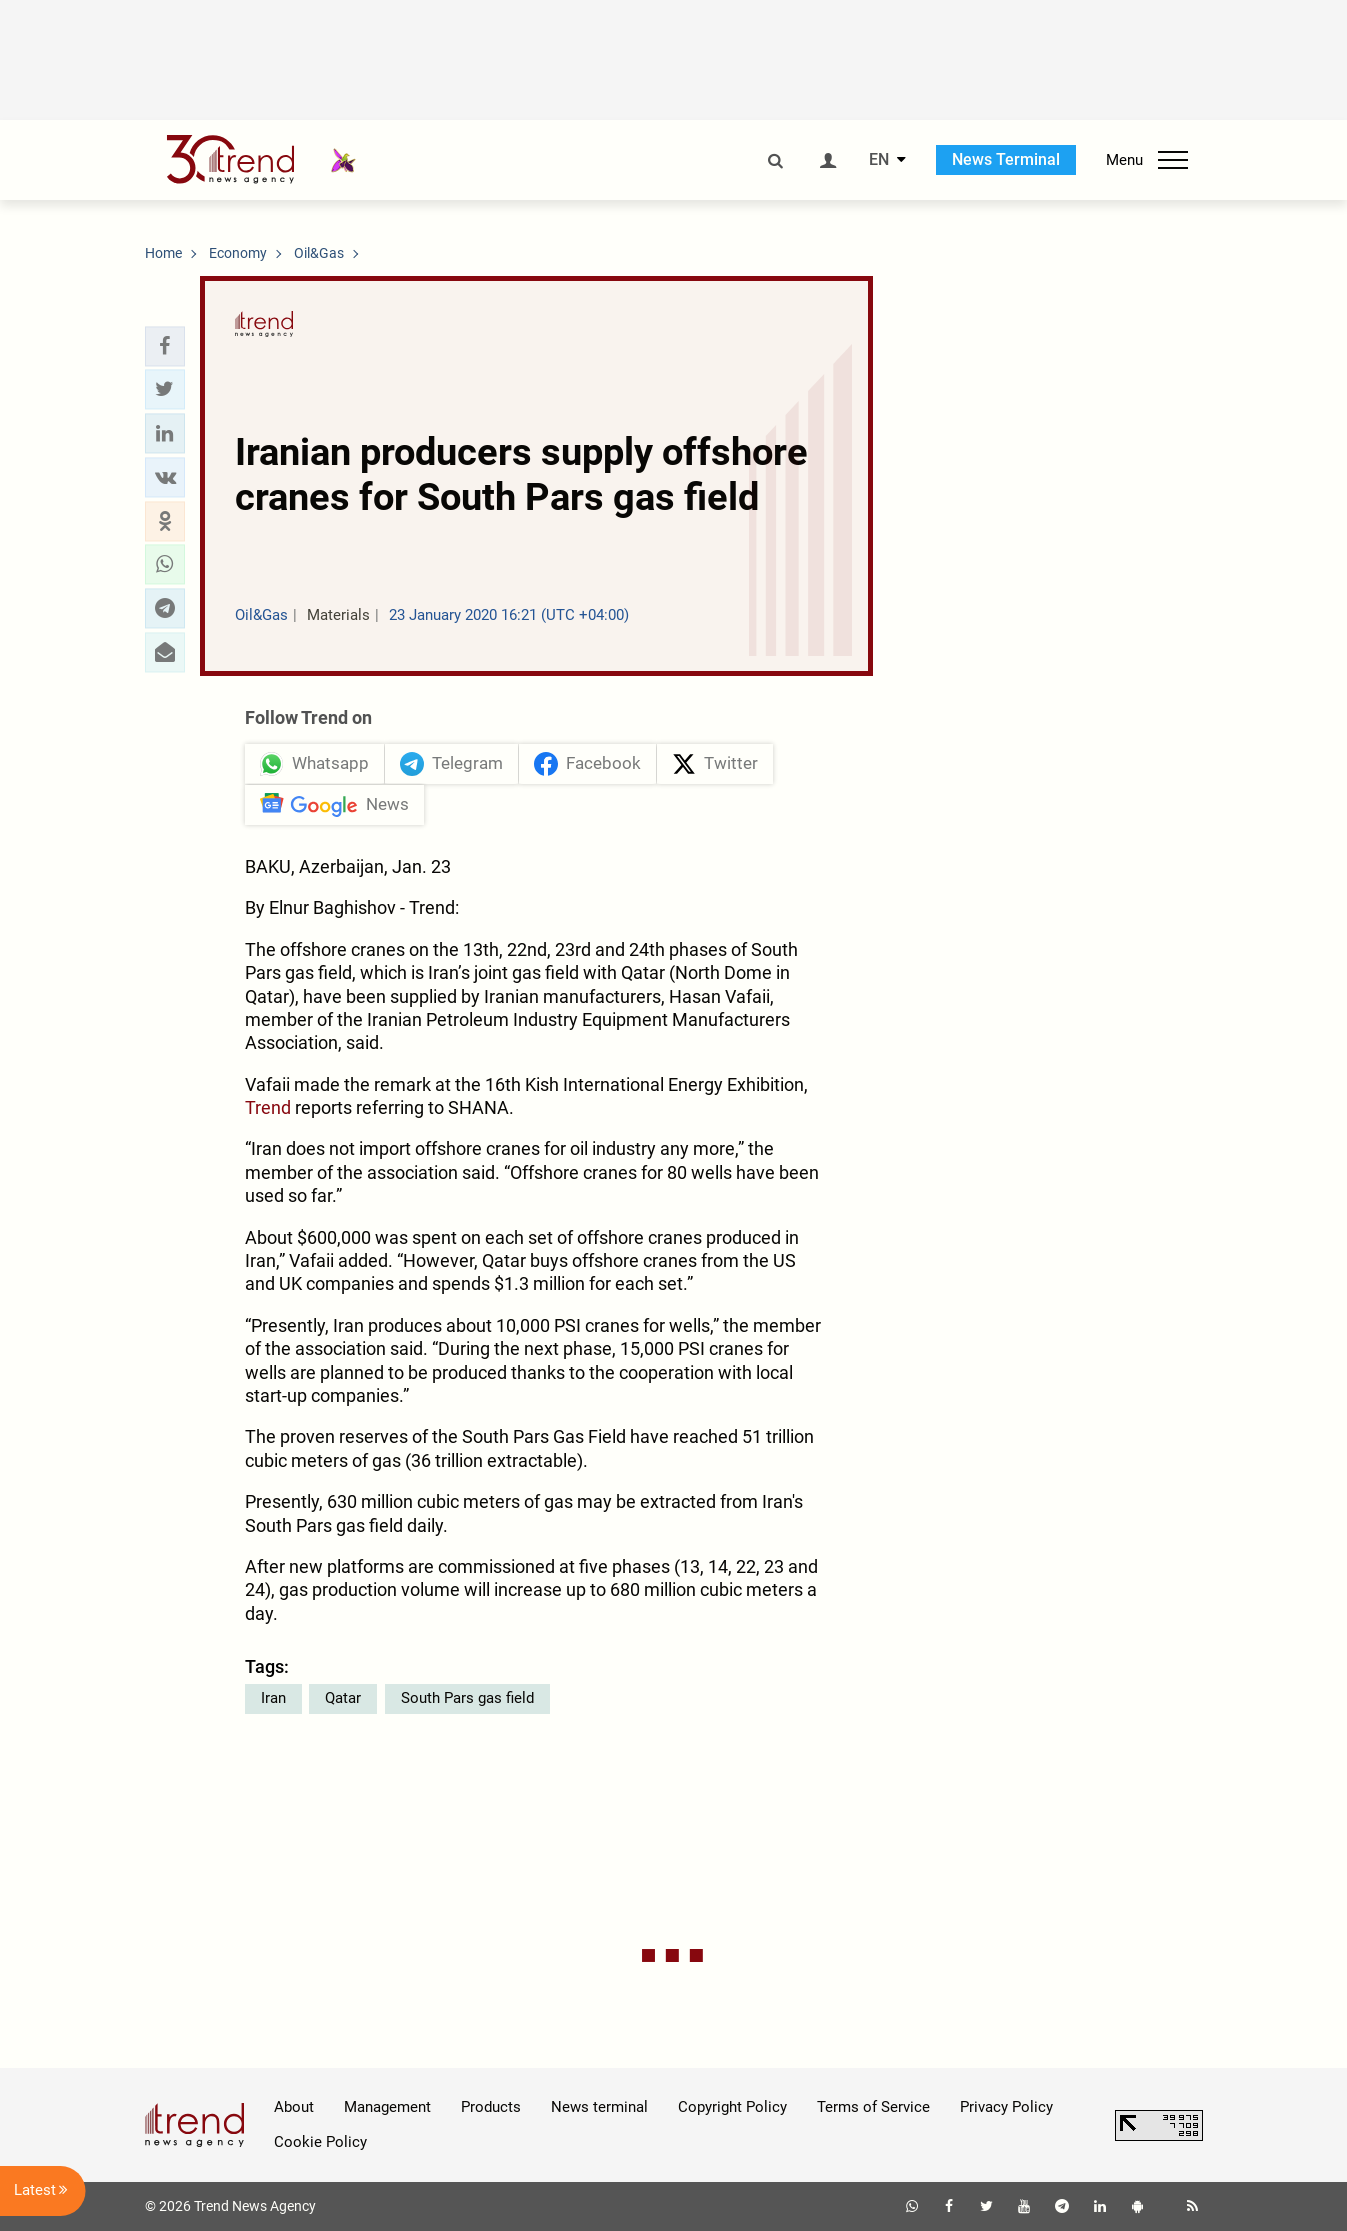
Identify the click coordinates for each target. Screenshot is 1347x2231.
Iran (273, 1698)
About (294, 2107)
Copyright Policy (732, 2107)
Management (387, 2107)
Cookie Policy (320, 2142)
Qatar (343, 1698)
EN (879, 160)
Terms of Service (873, 2107)
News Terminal (1006, 159)
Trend (268, 1107)
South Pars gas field (467, 1698)
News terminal (599, 2107)
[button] (165, 346)
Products (491, 2107)
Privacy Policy (1006, 2107)
